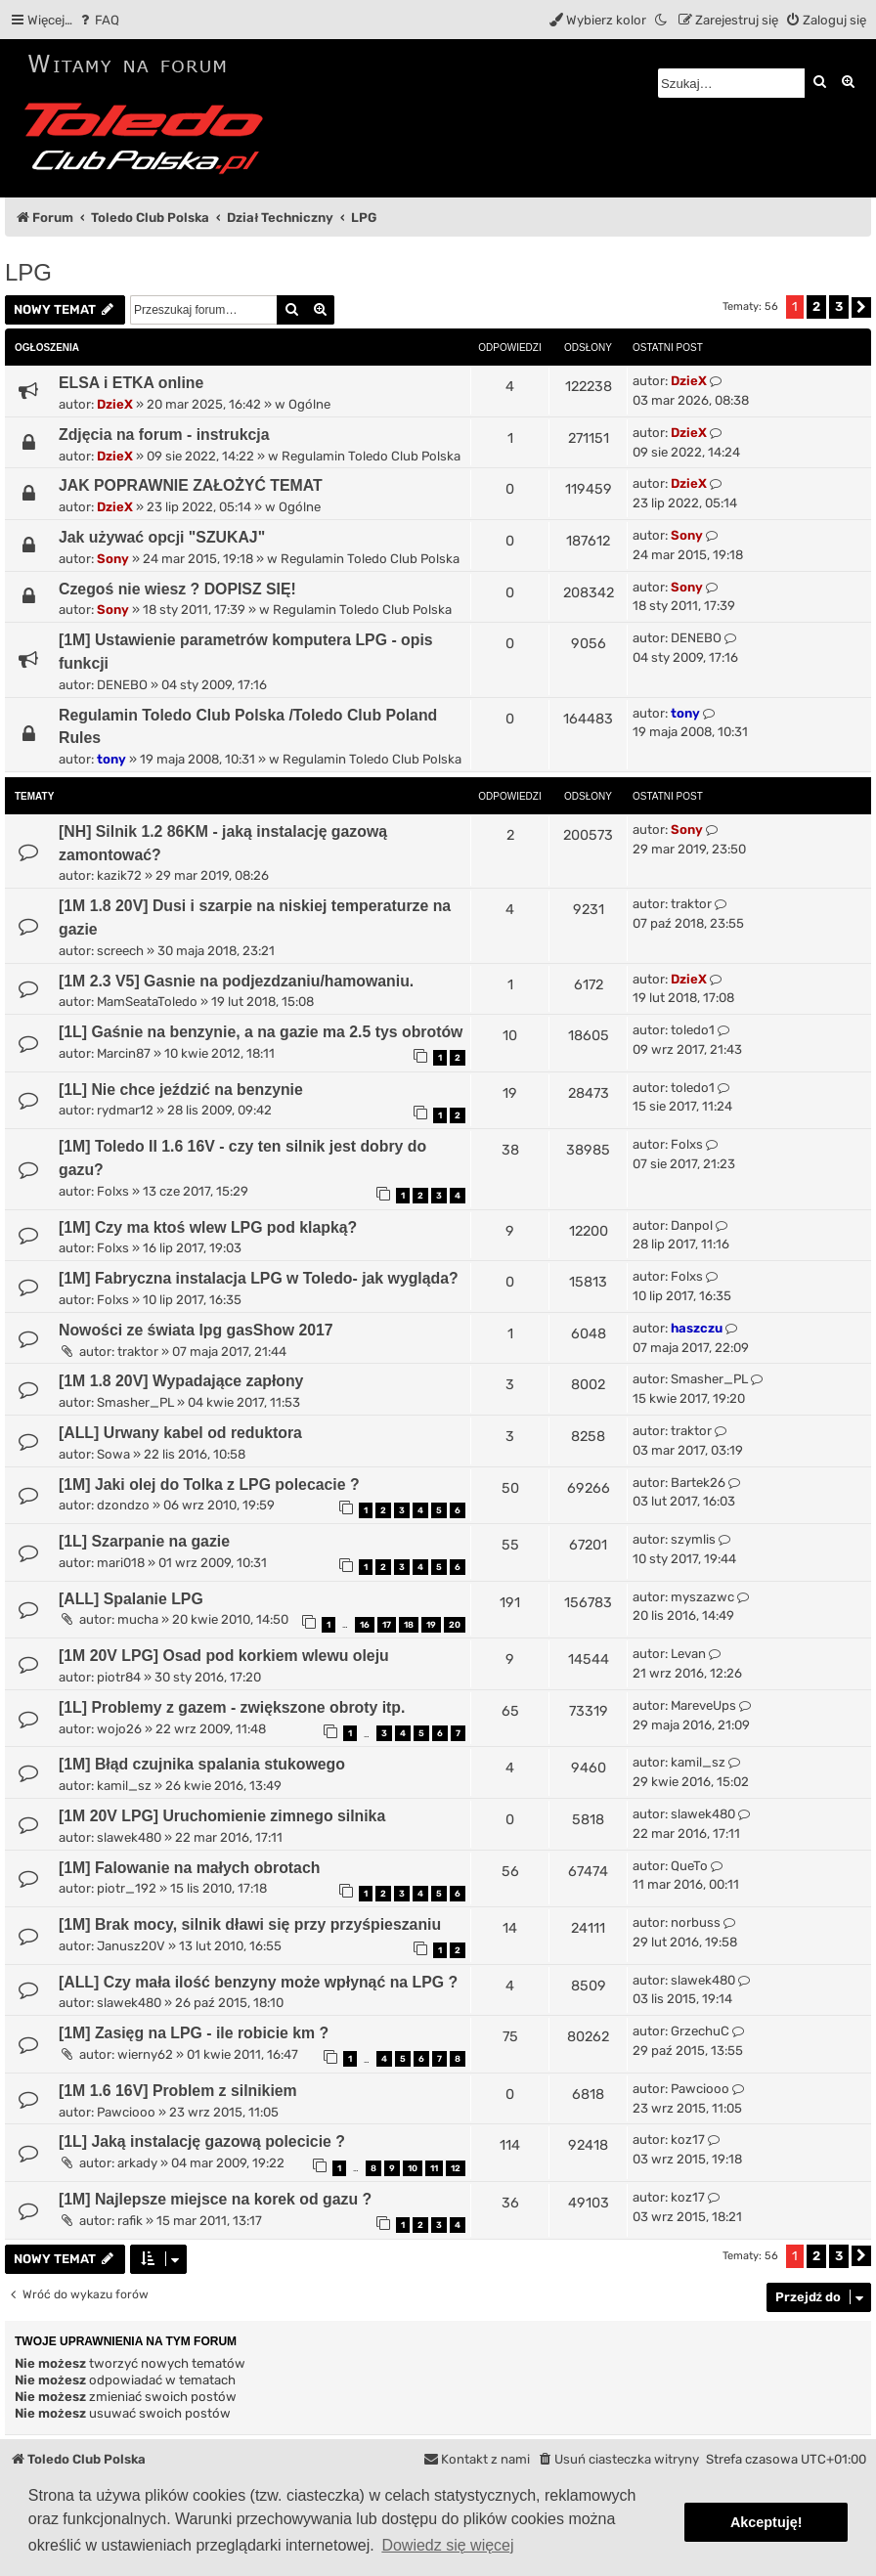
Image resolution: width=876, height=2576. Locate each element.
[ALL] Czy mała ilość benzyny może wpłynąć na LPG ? (258, 1982)
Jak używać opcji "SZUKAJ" (162, 537)
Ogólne (309, 404)
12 (455, 2168)
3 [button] (839, 306)
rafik (130, 2220)
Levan (688, 1653)
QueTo (689, 1865)
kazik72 (119, 875)
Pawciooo (126, 2112)
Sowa (113, 1454)
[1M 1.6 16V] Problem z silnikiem (178, 2090)
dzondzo (123, 1505)
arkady (137, 2163)
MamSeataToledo (147, 1001)
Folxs (113, 1191)
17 (386, 1625)
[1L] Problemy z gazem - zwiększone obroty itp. (232, 1707)
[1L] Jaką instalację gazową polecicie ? (202, 2141)
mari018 (121, 1562)
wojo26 (119, 1729)
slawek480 (129, 1837)
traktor (691, 903)
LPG (28, 272)
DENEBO (122, 684)
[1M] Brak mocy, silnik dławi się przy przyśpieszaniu (250, 1924)
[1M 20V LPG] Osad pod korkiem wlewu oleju (224, 1655)
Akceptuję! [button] (766, 2522)
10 (412, 2168)
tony (111, 759)
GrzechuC (700, 2031)
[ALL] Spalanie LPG (131, 1599)
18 (409, 1625)
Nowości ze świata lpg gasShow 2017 (196, 1330)
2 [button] (816, 306)
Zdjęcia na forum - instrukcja (164, 434)
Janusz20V (131, 1946)
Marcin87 (124, 1053)
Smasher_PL (135, 1402)
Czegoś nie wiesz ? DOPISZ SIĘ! (177, 589)
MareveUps (703, 1705)
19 (431, 1625)
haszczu (697, 1328)
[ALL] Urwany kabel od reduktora (180, 1432)
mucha (137, 1619)
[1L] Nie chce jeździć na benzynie (181, 1089)
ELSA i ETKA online (131, 382)
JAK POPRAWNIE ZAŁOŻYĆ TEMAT (191, 485)
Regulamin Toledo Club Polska (371, 456)
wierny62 (145, 2054)
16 (365, 1625)
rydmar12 (125, 1110)
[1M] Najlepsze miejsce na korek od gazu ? (215, 2199)
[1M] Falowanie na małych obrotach (189, 1867)
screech (120, 950)
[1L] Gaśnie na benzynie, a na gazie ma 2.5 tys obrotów (260, 1032)
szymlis (693, 1539)
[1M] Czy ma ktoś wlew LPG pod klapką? (208, 1227)
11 (434, 2168)
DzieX (115, 404)
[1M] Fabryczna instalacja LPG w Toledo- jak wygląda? (259, 1278)
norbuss (696, 1922)
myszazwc (702, 1597)
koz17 (688, 2139)
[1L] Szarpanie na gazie (144, 1541)
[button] (861, 307)
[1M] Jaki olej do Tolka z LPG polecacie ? (209, 1484)
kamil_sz (124, 1785)
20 (454, 1625)
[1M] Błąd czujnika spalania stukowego (202, 1764)
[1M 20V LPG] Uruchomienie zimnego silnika (222, 1816)
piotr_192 (126, 1888)
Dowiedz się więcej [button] (447, 2545)
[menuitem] (98, 20)
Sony (113, 558)
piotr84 (119, 1677)
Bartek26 (698, 1482)
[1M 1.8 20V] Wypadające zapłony (181, 1381)
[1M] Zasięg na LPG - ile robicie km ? (193, 2033)
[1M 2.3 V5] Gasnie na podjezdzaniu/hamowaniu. (236, 981)
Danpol (692, 1225)
